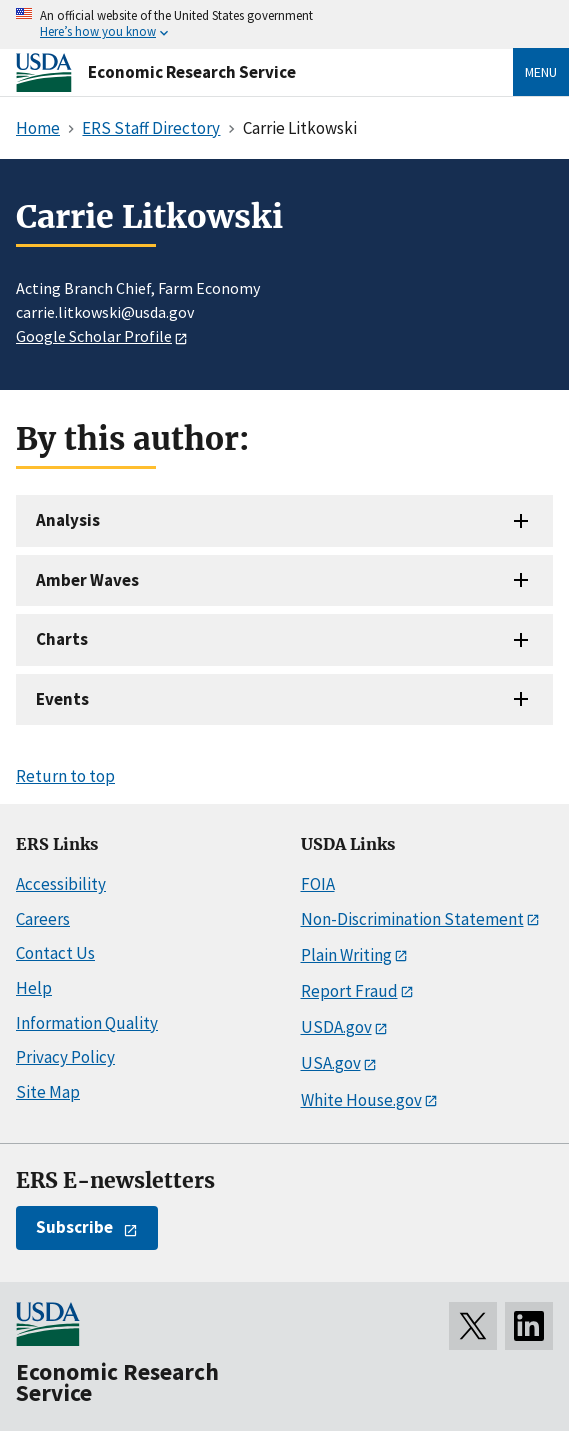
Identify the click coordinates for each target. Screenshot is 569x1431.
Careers (43, 919)
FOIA (318, 884)
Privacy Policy (65, 1057)
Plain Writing (346, 955)
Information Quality (87, 1023)
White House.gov (361, 1100)
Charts (62, 639)
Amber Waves (87, 580)
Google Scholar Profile (94, 336)
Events (62, 699)
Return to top (65, 776)
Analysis (68, 520)
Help (34, 988)
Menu (541, 72)
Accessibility (61, 884)
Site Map (48, 1092)
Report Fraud (349, 991)
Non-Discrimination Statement (412, 919)
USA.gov (331, 1063)
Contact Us (55, 953)
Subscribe (74, 1227)
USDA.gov (336, 1027)
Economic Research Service (192, 72)
